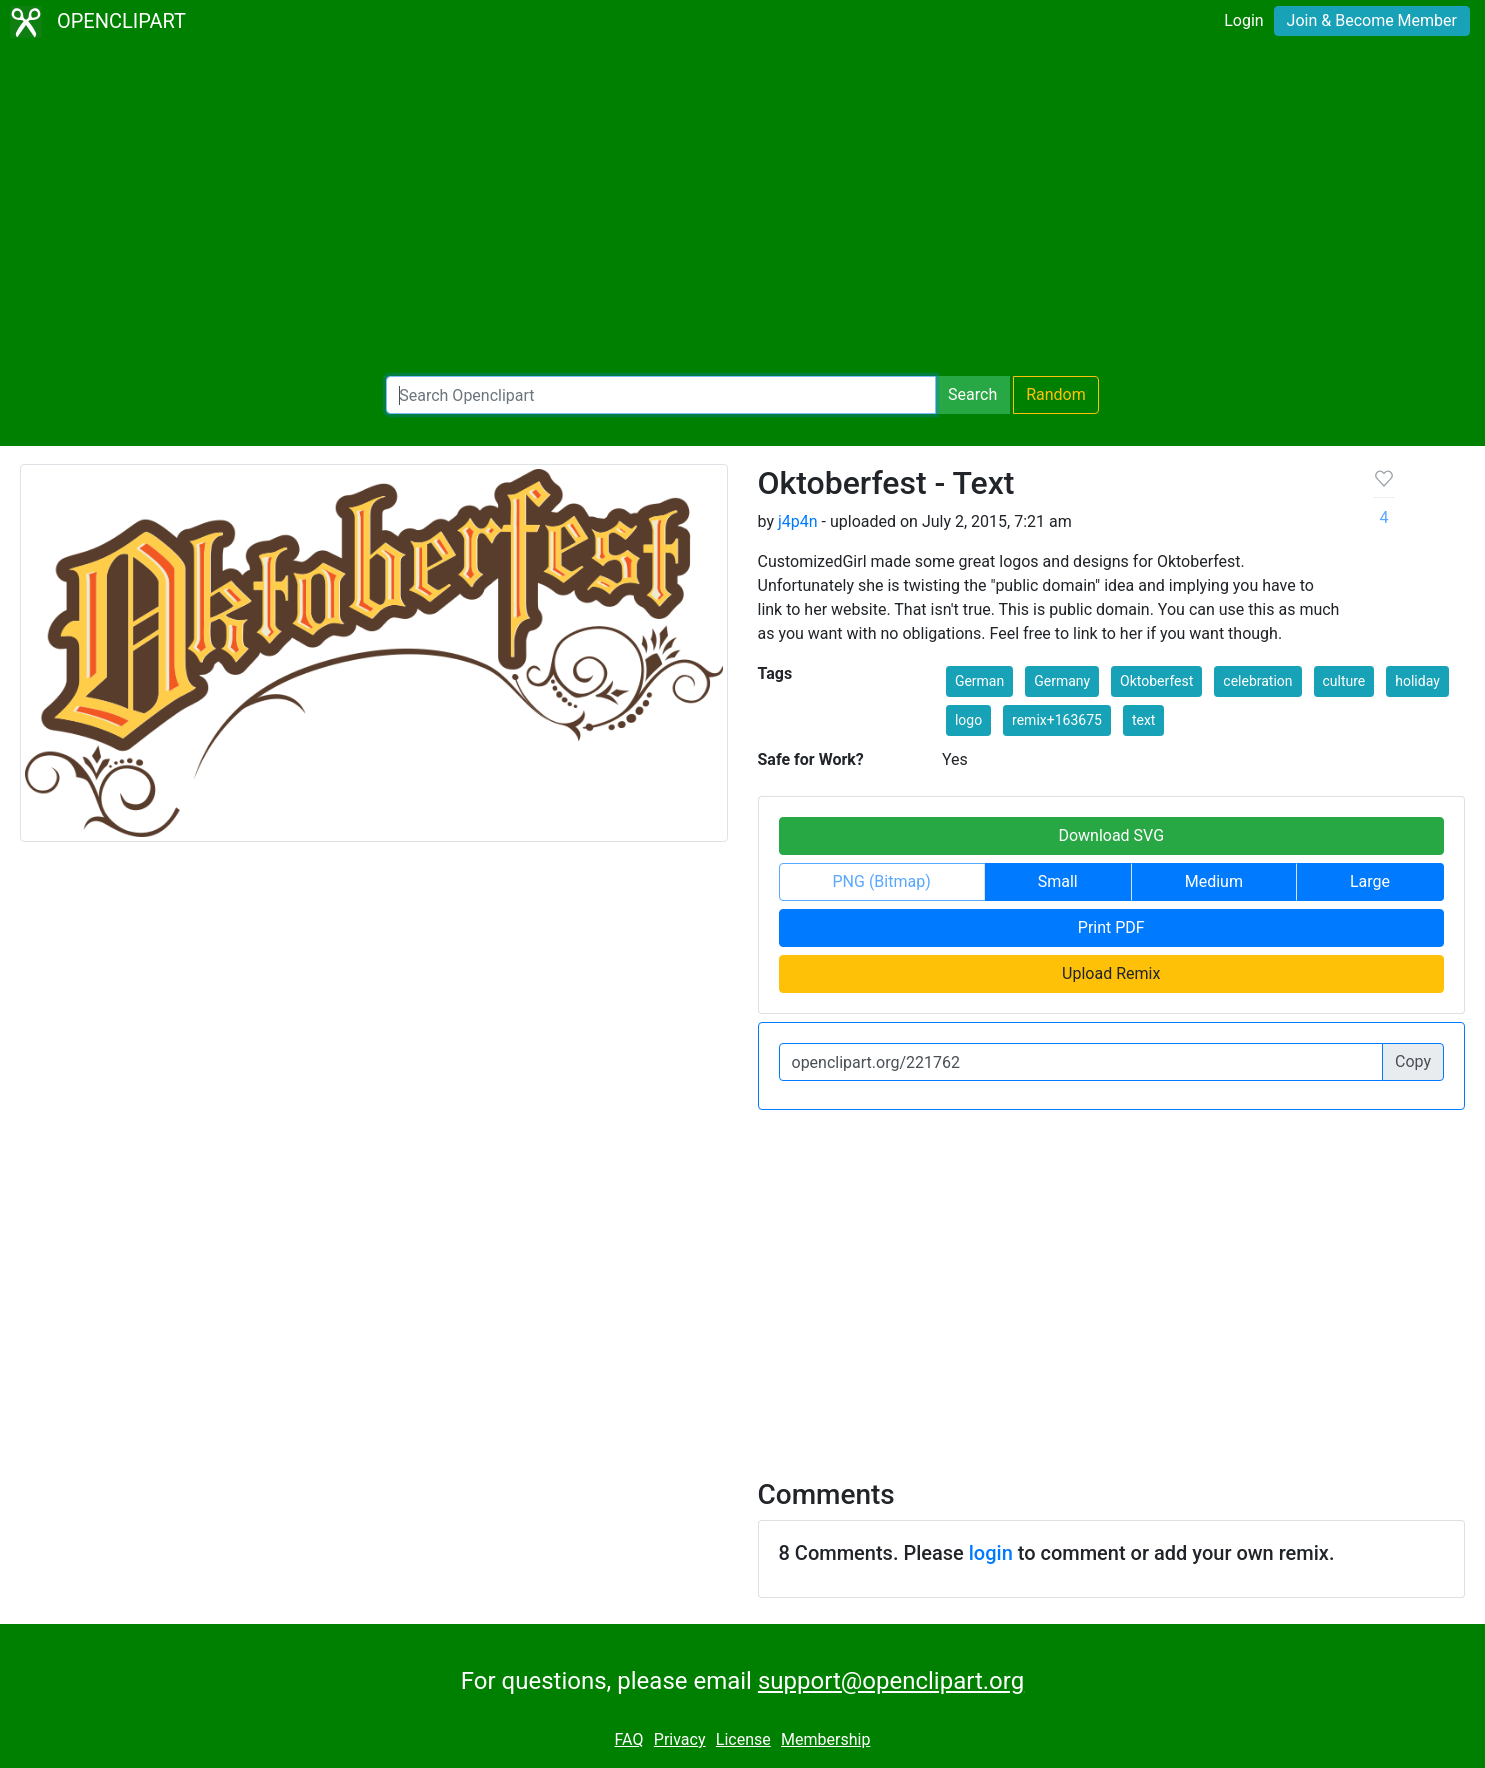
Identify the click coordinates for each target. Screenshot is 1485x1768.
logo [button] (968, 720)
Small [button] (1058, 881)
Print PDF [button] (1111, 927)
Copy (1413, 1061)
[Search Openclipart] (661, 395)
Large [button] (1370, 881)
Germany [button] (1062, 681)
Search (972, 394)
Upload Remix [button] (1111, 973)
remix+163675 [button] (1057, 720)
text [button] (1144, 720)
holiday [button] (1417, 681)
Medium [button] (1214, 881)
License (743, 1739)
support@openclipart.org (891, 1681)
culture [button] (1344, 681)
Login (1243, 20)
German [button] (979, 681)
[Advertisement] (743, 210)
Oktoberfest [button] (1156, 681)
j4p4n (798, 521)
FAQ (629, 1739)
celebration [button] (1257, 681)
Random (1056, 394)
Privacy (680, 1739)
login (991, 1553)
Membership (825, 1739)
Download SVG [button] (1111, 835)
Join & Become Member (1372, 20)
